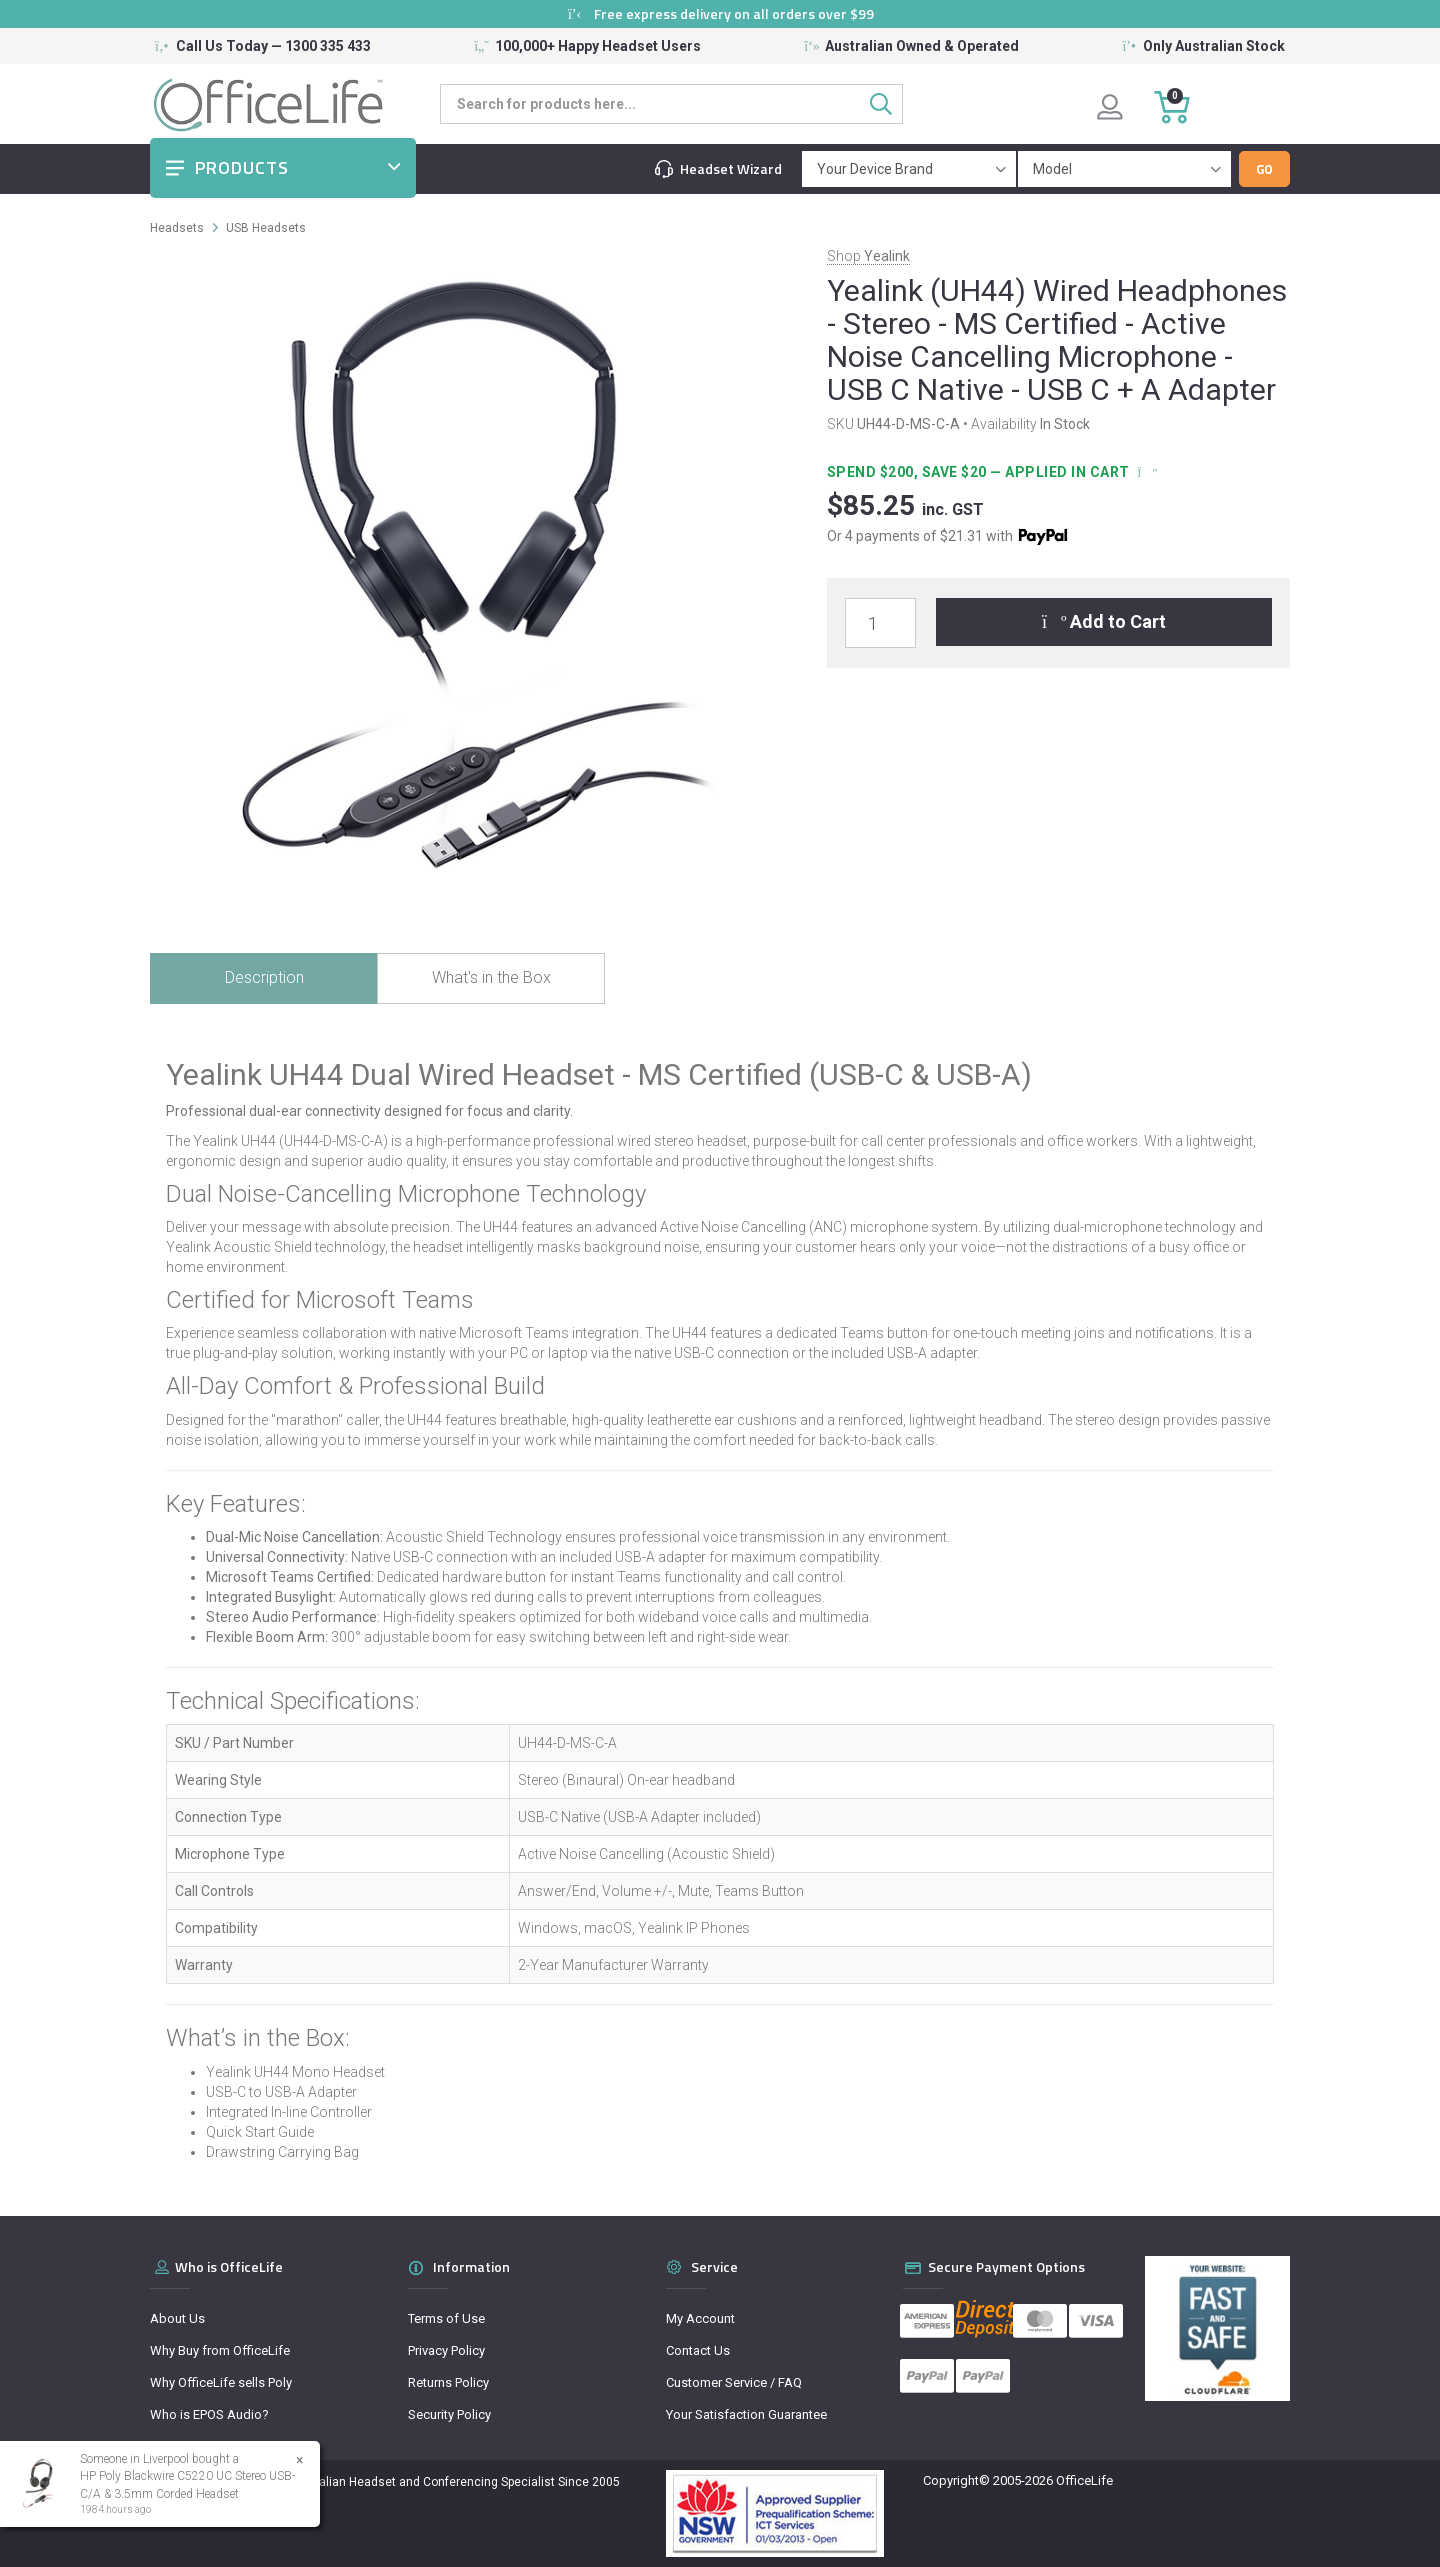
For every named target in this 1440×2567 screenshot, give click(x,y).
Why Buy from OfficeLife (220, 2350)
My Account (700, 2318)
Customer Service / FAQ (734, 2382)
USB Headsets (266, 228)
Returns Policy (448, 2382)
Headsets (177, 228)
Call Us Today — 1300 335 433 (273, 46)
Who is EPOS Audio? (209, 2414)
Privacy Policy (446, 2350)
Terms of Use (446, 2318)
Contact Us (698, 2350)
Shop (868, 256)
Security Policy (449, 2414)
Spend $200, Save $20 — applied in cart (990, 472)
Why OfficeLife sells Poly (221, 2382)
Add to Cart (1104, 621)
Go (1264, 169)
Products (242, 167)
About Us (177, 2318)
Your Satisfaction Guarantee (746, 2414)
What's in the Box (491, 977)
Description (264, 977)
